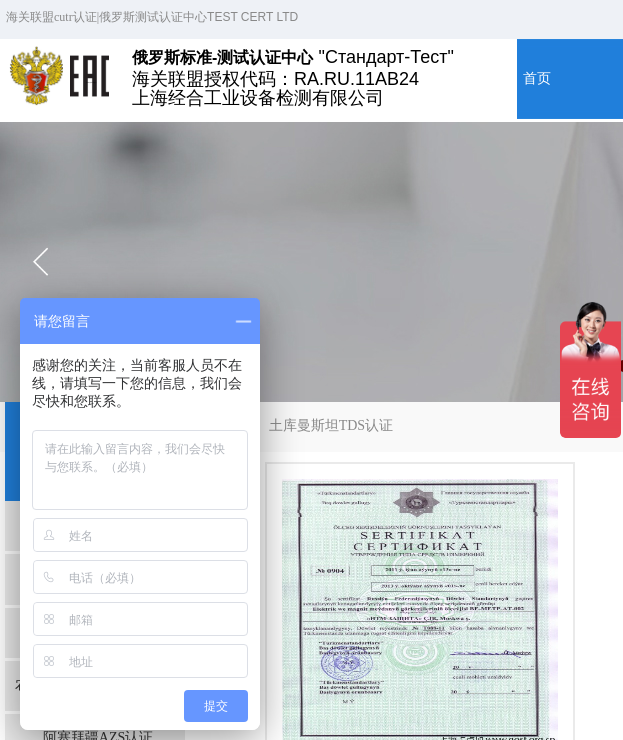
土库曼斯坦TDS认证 (331, 425)
